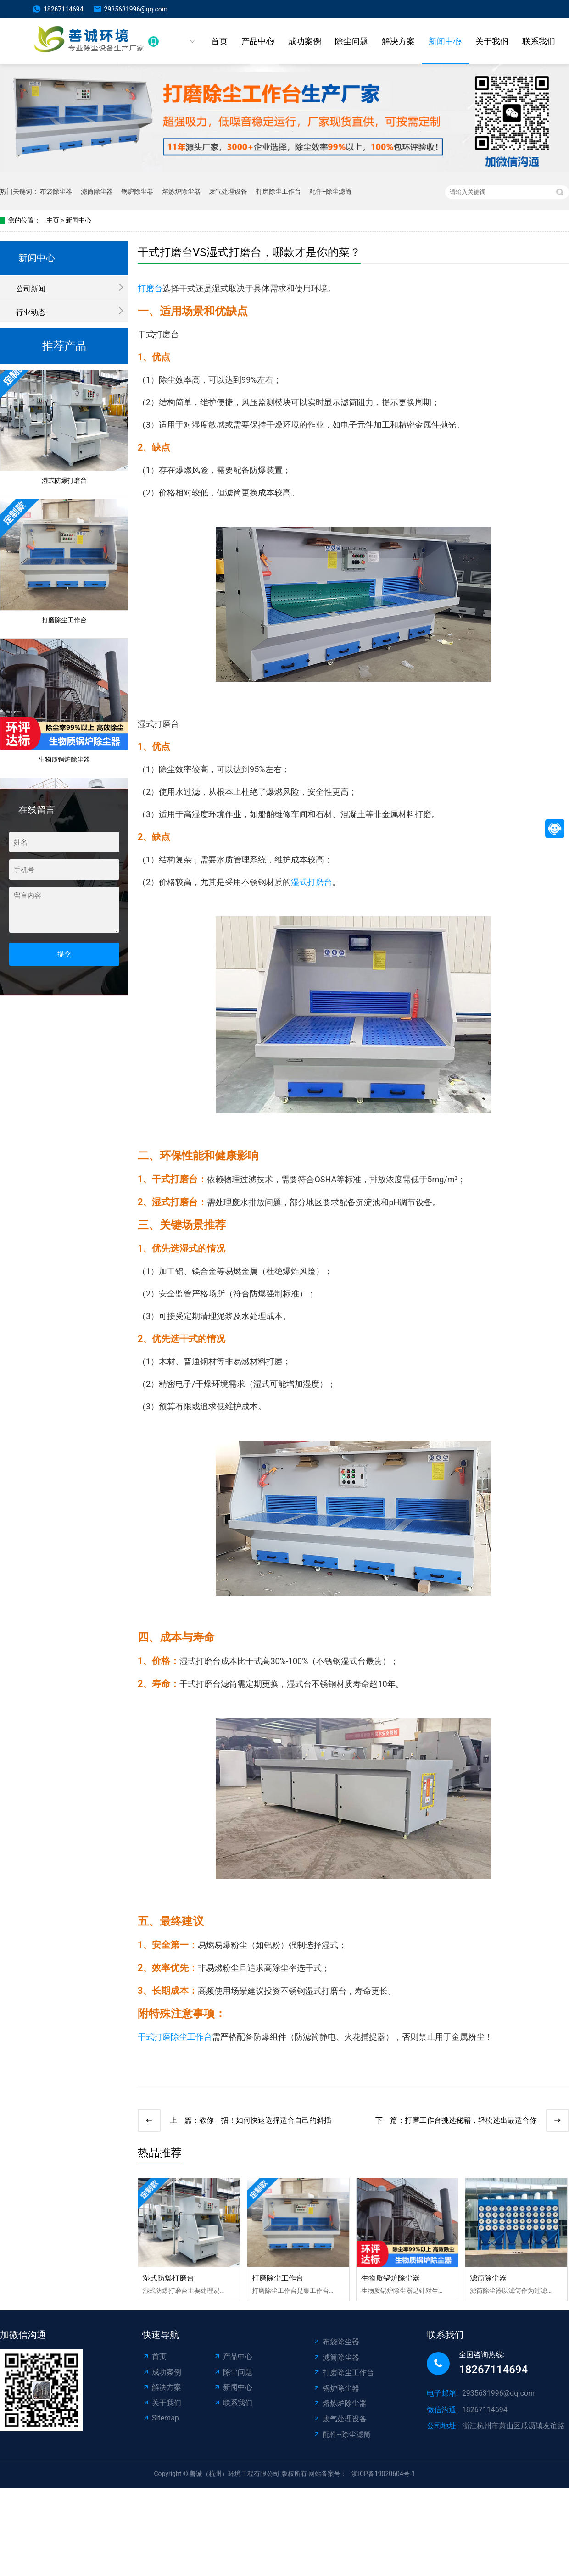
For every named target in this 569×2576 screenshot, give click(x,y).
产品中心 (257, 41)
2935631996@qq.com (135, 9)
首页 (219, 41)
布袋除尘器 (56, 191)
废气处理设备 (228, 191)
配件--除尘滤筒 (330, 191)
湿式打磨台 (311, 882)
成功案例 (304, 41)
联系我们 (538, 41)
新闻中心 (445, 41)
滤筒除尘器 (97, 191)
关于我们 (491, 41)
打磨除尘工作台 (278, 191)
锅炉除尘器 (137, 191)
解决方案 (398, 41)
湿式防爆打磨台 (64, 482)
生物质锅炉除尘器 (64, 761)
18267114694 (64, 9)
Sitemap (160, 2418)
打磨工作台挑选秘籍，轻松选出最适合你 (471, 2120)
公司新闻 (30, 288)
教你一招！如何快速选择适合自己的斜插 (265, 2120)
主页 (52, 220)
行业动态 (30, 312)
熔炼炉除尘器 (181, 191)
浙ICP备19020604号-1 (383, 2473)
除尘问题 (351, 41)
